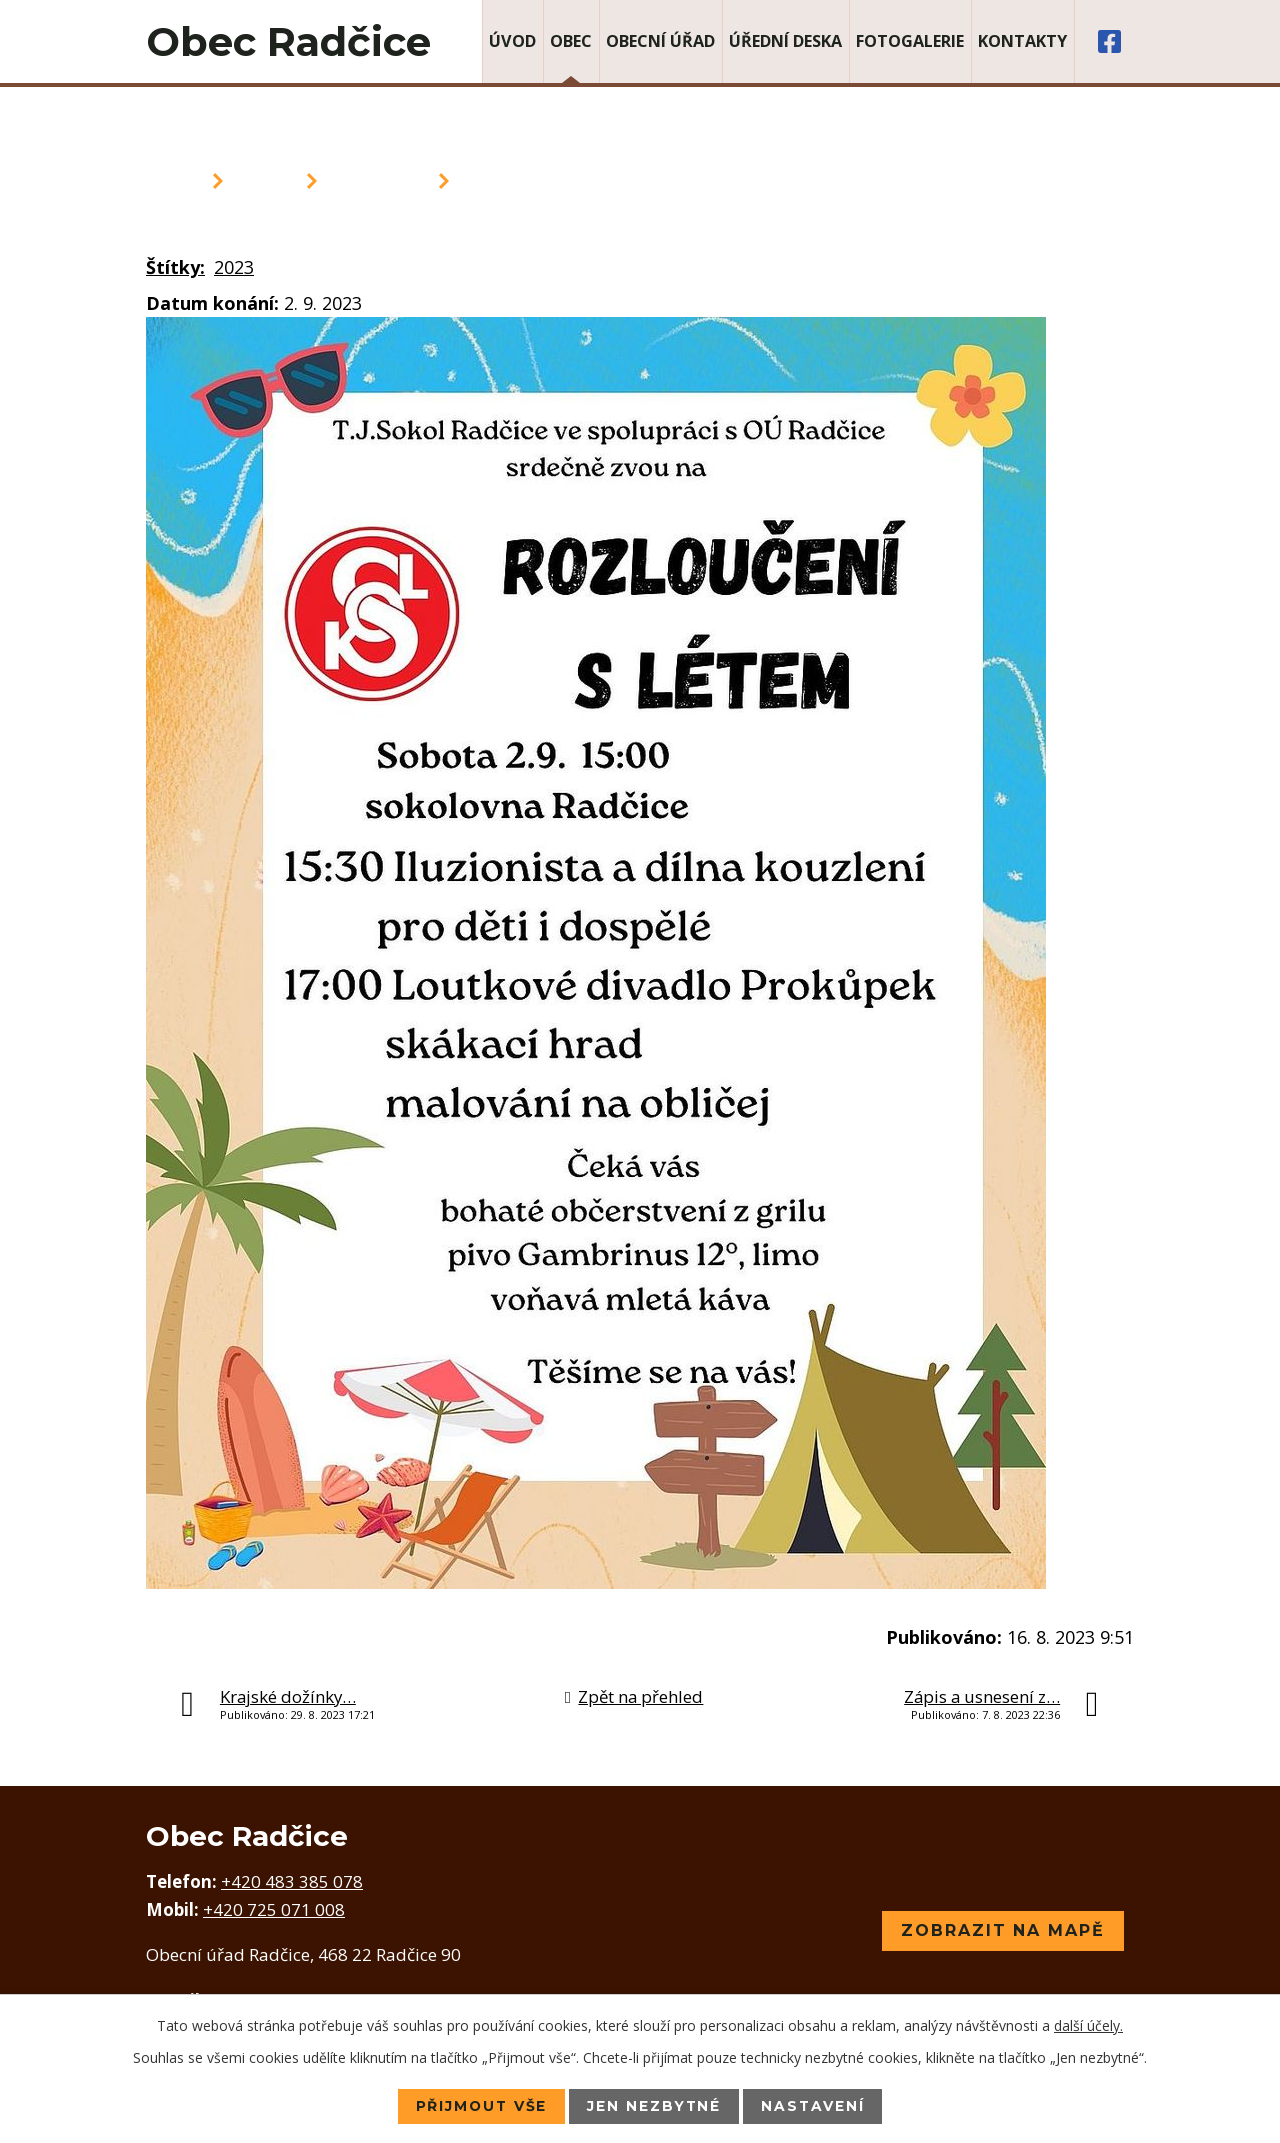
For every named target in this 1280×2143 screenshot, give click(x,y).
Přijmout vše (479, 2106)
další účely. (1088, 2025)
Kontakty (1022, 41)
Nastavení (815, 2106)
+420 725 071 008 (274, 1909)
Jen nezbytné (655, 2106)
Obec (571, 41)
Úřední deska (785, 41)
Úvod (512, 41)
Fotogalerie (910, 41)
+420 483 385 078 (292, 1881)
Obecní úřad (660, 41)
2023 (234, 267)
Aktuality (377, 181)
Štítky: (175, 267)
